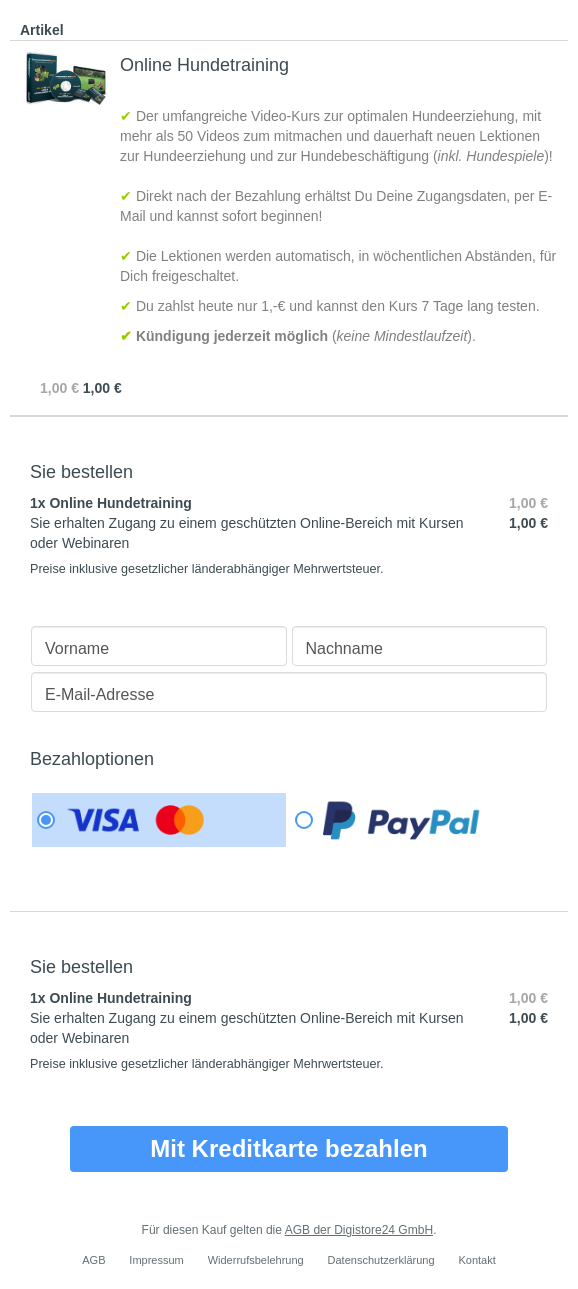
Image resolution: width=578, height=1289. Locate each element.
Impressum (156, 1260)
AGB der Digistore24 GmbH (359, 1230)
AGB (93, 1260)
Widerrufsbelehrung (256, 1260)
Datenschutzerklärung (381, 1260)
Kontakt (476, 1260)
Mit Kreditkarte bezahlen (288, 1148)
